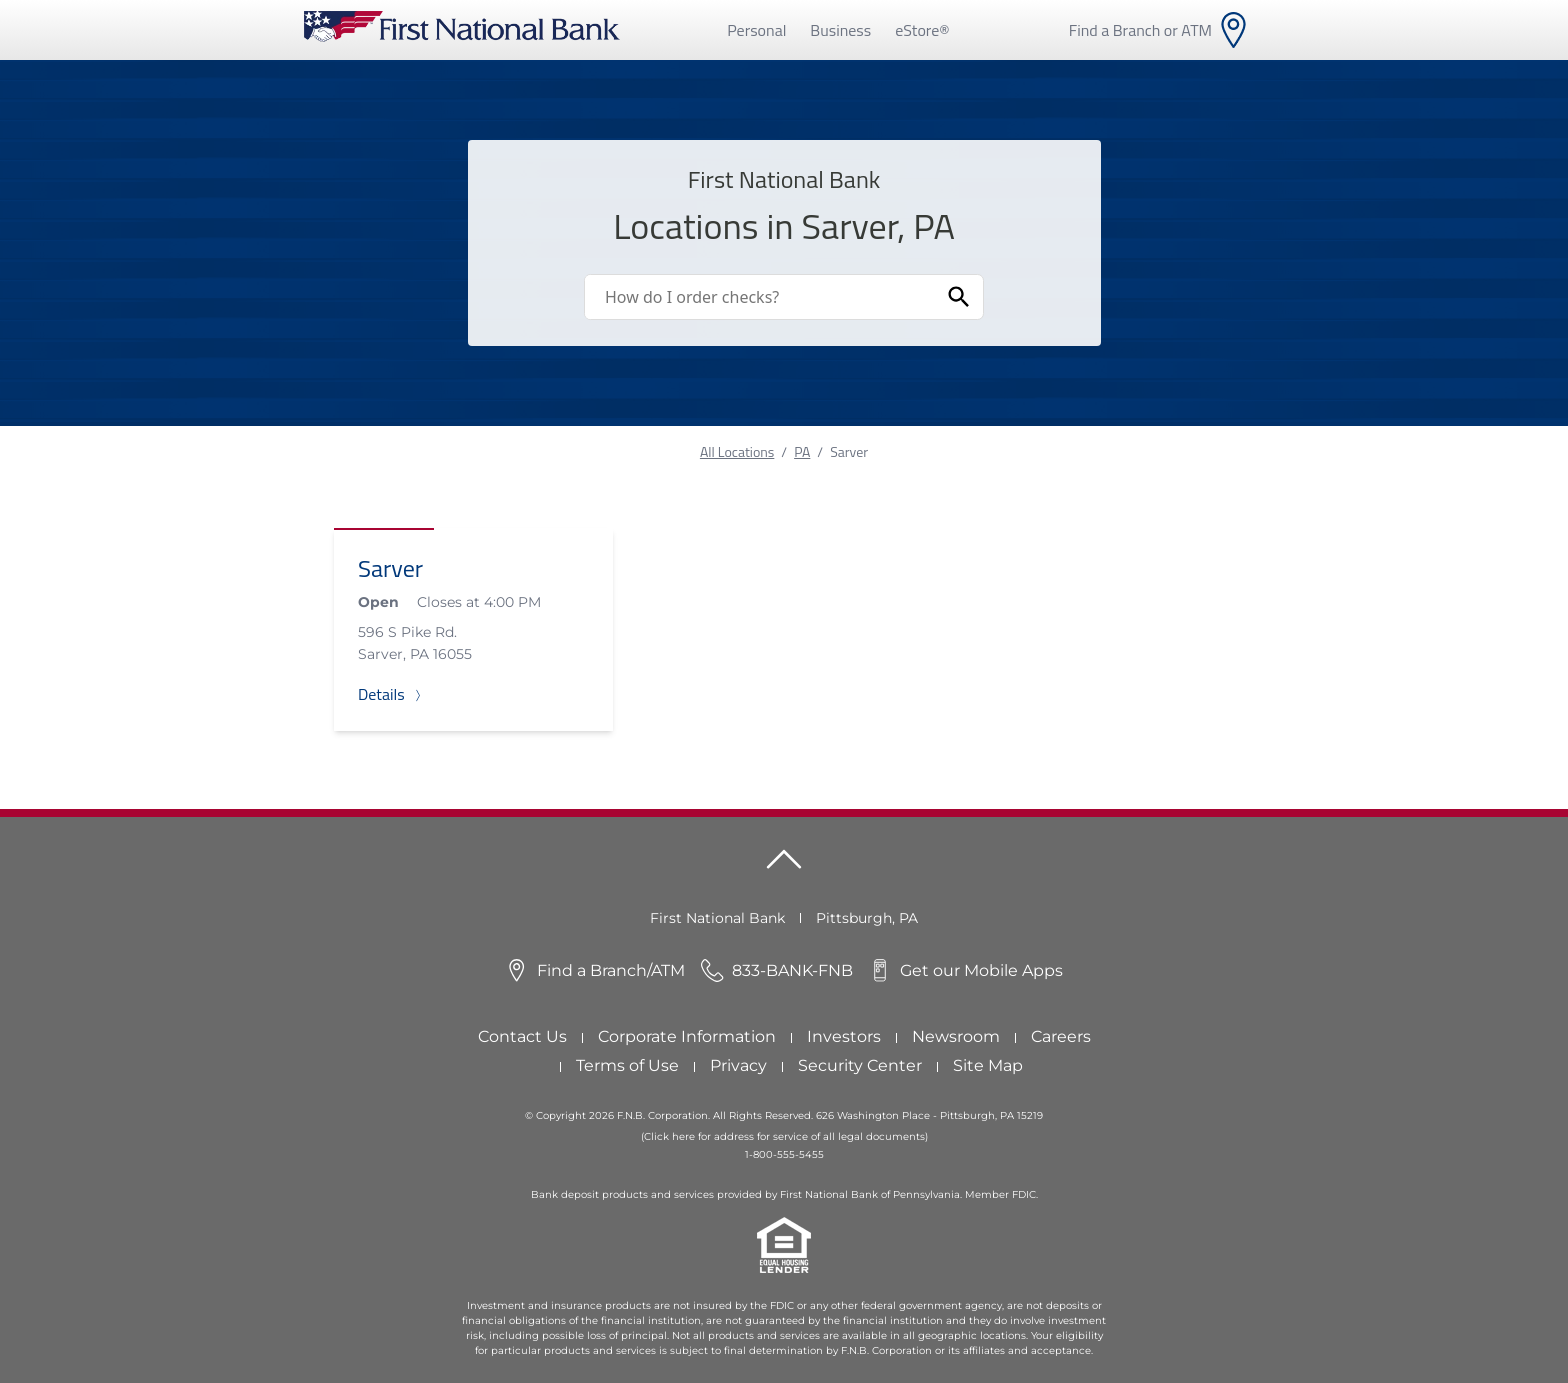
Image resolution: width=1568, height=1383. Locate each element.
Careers (1061, 1036)
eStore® (922, 30)
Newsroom (956, 1036)
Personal (756, 30)
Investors (844, 1036)
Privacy (738, 1065)
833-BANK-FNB (792, 970)
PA (802, 451)
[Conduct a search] (760, 297)
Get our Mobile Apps (981, 970)
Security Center (860, 1065)
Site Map (988, 1065)
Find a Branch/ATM (611, 970)
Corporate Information (687, 1036)
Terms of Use (627, 1065)
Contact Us (522, 1036)
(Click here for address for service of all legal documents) (784, 1136)
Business (840, 30)
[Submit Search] (959, 297)
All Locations (737, 451)
